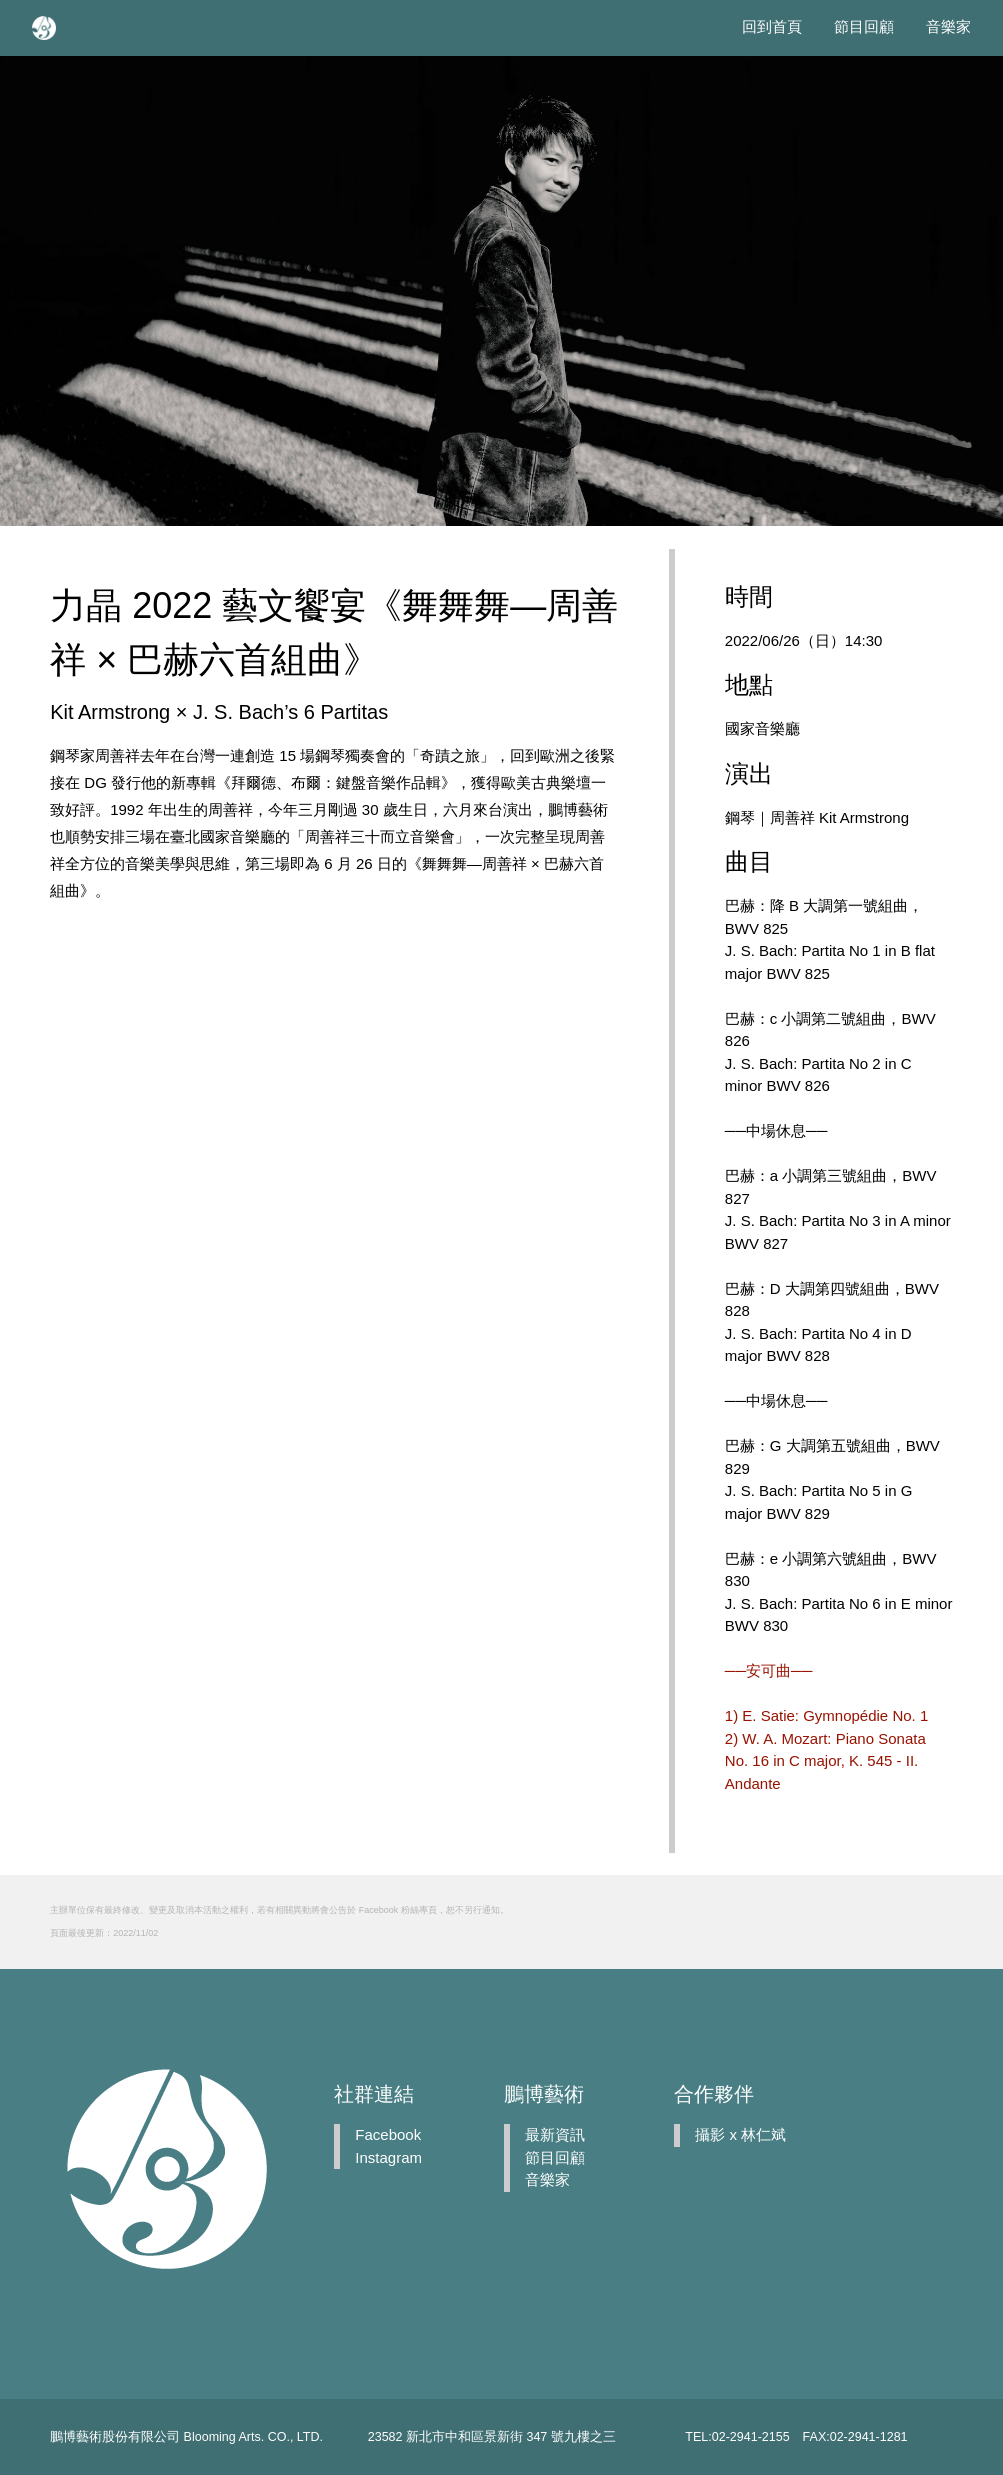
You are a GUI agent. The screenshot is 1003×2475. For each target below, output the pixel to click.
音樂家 (948, 26)
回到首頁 (772, 26)
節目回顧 (864, 26)
